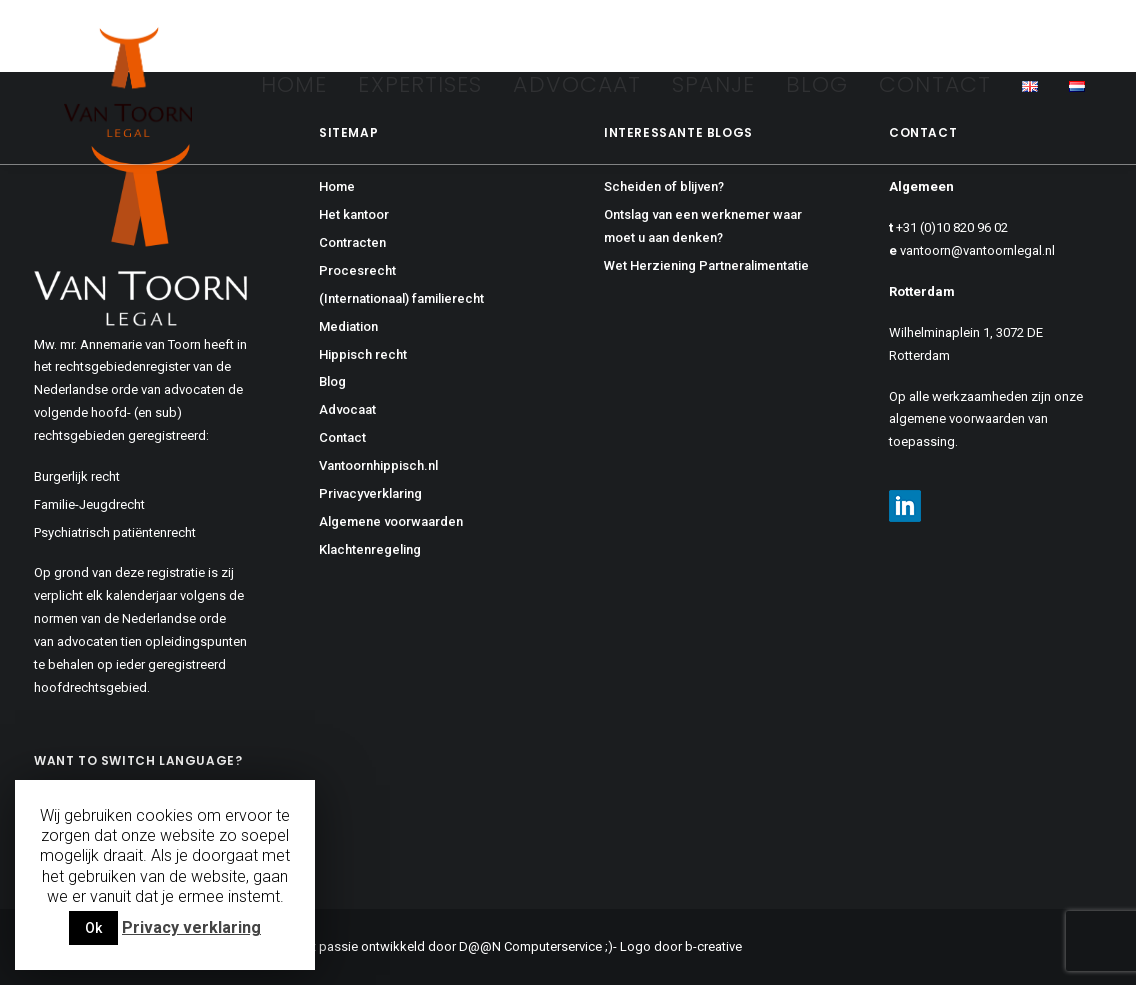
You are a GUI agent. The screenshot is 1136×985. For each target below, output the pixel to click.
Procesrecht (357, 270)
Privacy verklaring (191, 927)
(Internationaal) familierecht (401, 298)
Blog (817, 84)
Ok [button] (93, 928)
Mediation (348, 326)
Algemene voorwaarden (391, 521)
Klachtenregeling (370, 549)
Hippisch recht (363, 354)
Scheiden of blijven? (664, 186)
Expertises (420, 84)
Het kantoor (354, 214)
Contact (935, 84)
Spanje (713, 84)
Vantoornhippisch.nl (378, 465)
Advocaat (577, 84)
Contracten (352, 242)
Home (294, 84)
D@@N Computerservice (530, 946)
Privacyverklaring (370, 493)
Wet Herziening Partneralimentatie (706, 265)
